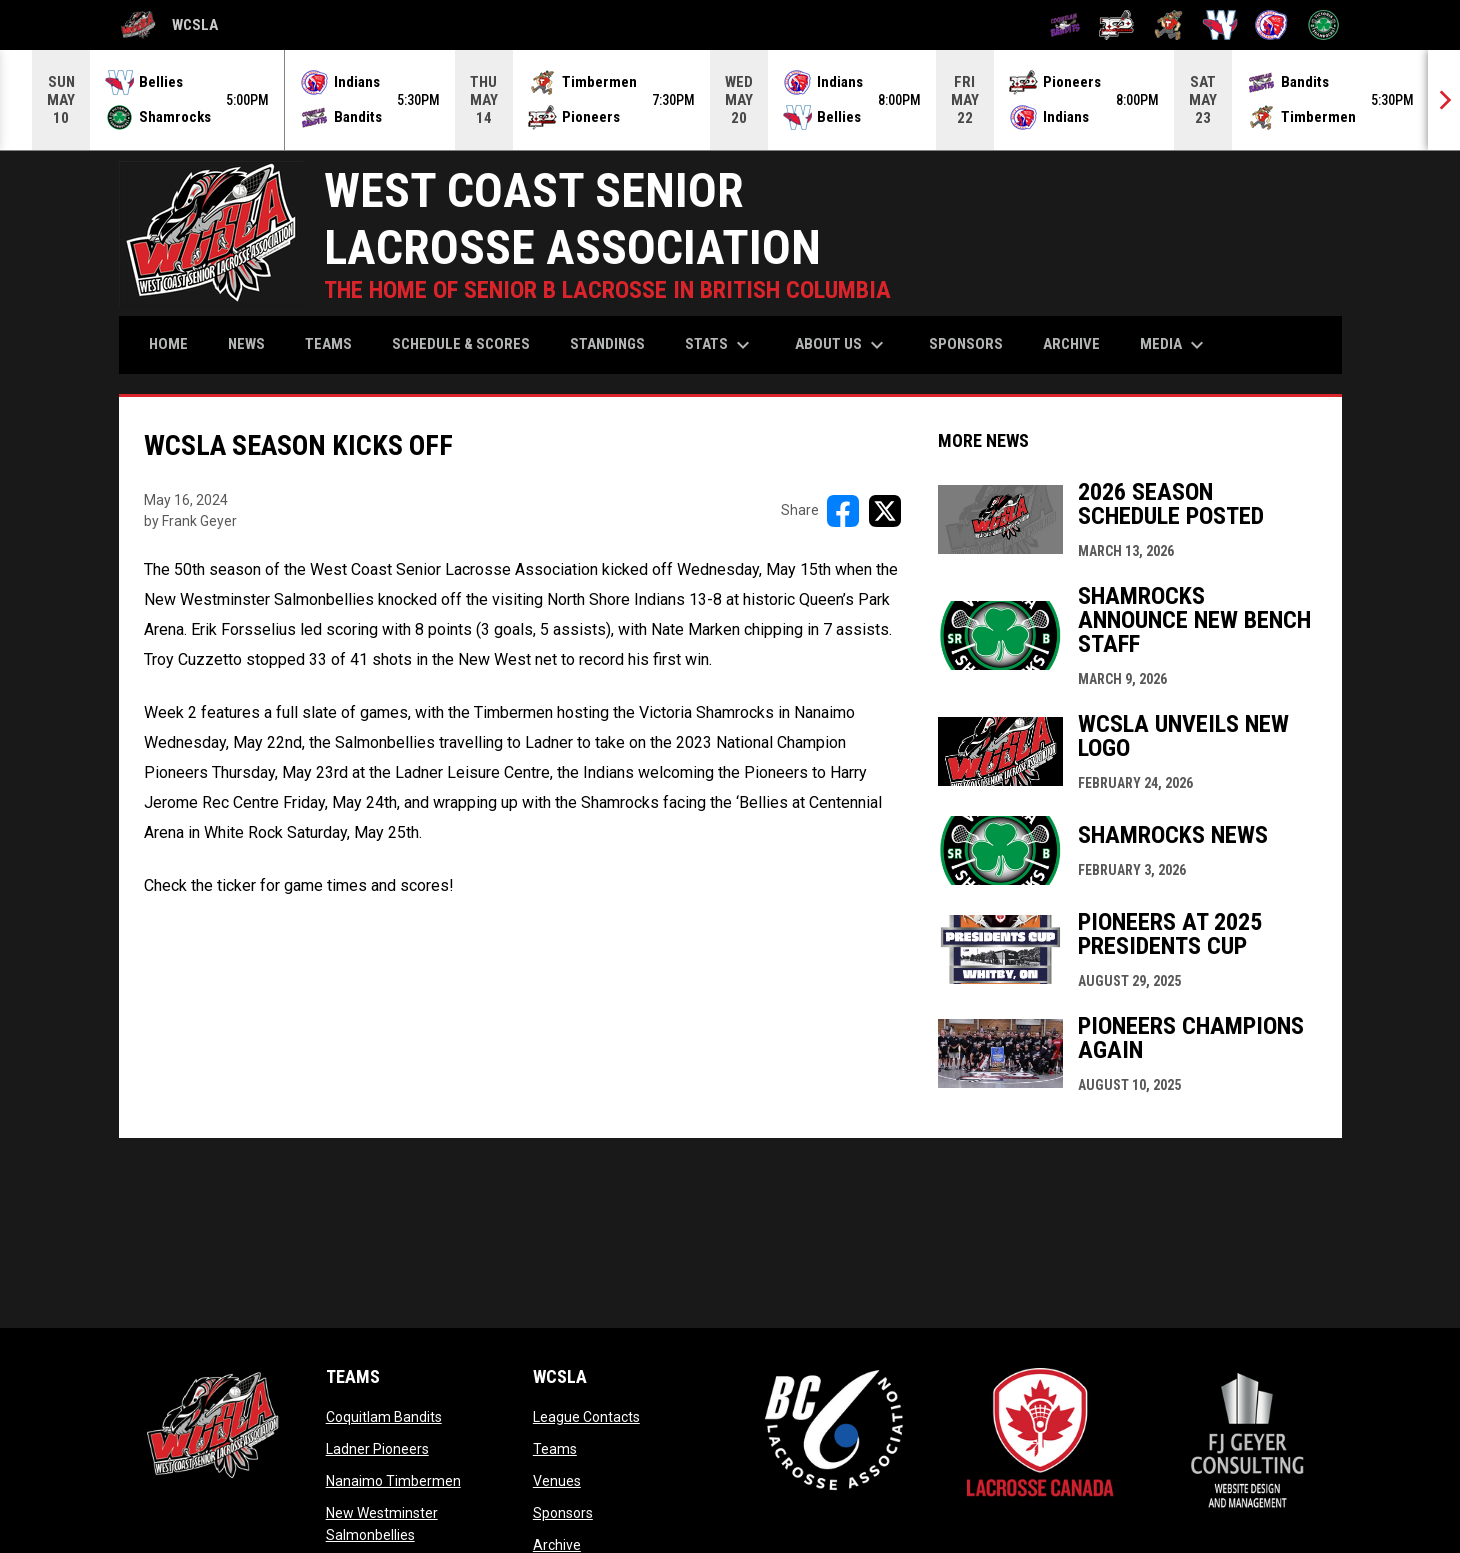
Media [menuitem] (1174, 345)
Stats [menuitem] (720, 345)
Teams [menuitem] (328, 344)
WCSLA (168, 25)
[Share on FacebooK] (843, 511)
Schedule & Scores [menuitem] (461, 344)
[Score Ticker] (730, 100)
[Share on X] (885, 511)
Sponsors (563, 1513)
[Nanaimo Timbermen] (1168, 25)
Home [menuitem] (168, 344)
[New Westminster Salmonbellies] (1220, 25)
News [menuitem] (246, 344)
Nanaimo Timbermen (393, 1481)
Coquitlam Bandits (384, 1417)
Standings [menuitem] (607, 344)
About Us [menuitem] (842, 345)
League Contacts (586, 1417)
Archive (557, 1545)
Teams (555, 1449)
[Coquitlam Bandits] (1065, 25)
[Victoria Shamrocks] (1323, 25)
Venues (557, 1481)
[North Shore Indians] (1271, 25)
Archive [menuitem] (1071, 344)
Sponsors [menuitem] (966, 344)
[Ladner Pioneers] (1116, 25)
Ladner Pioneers (377, 1449)
